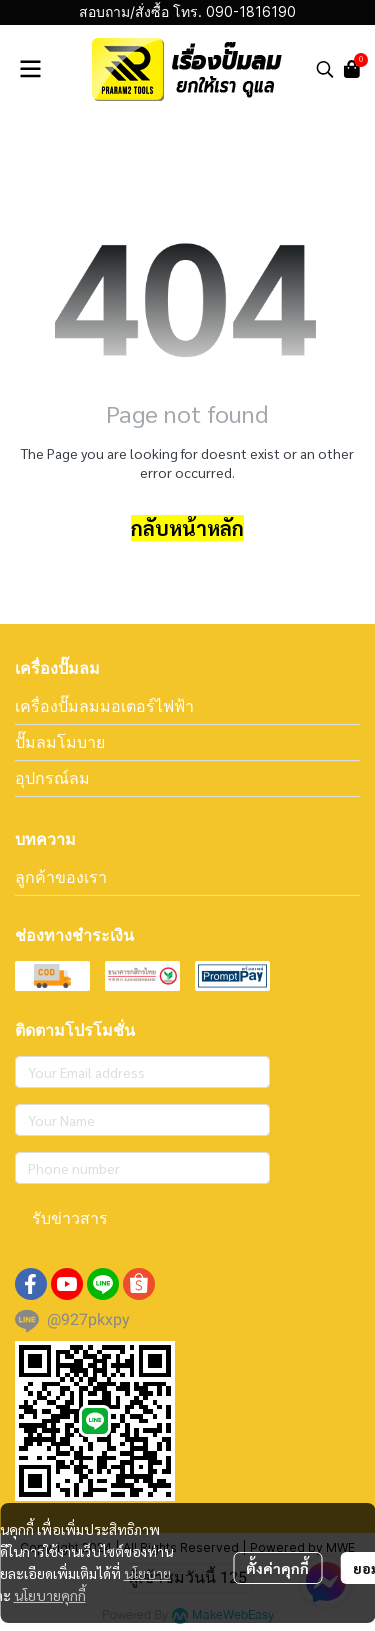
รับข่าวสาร (70, 1218)
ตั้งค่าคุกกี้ (277, 1568)
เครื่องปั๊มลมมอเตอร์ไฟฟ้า (104, 706)
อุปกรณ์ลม (52, 778)
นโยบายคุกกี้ (50, 1595)
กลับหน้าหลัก (187, 528)
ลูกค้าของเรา (61, 877)
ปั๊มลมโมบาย (60, 742)
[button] (325, 69)
